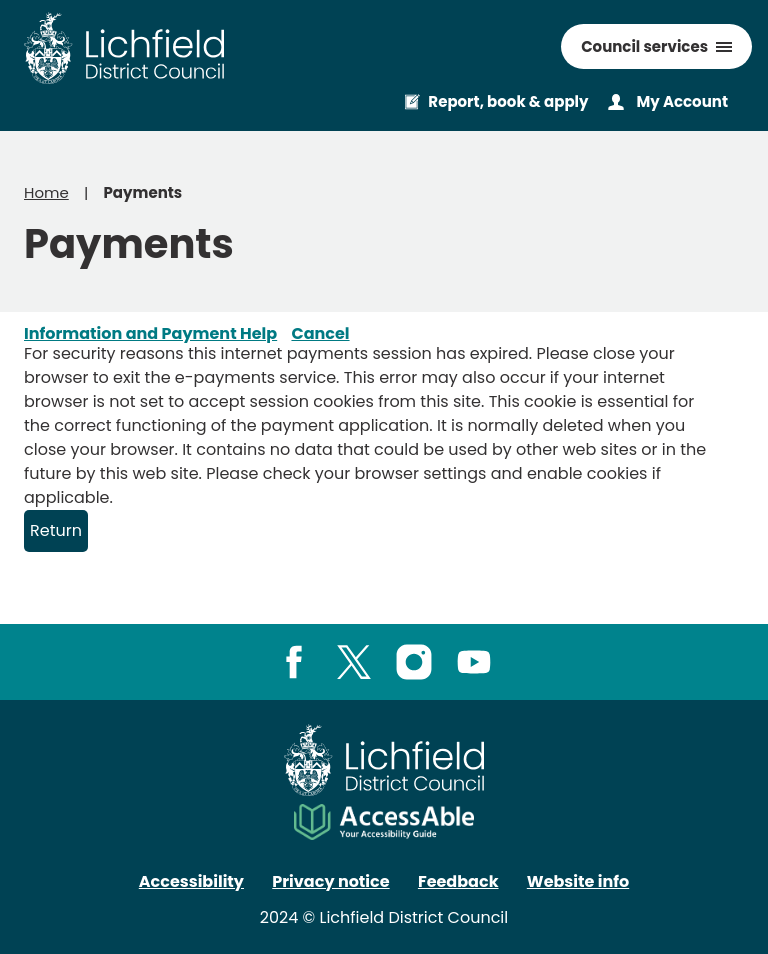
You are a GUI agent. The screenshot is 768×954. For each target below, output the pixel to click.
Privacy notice (330, 881)
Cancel (320, 333)
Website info (578, 881)
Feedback (458, 881)
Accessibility (191, 881)
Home (46, 192)
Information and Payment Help (150, 333)
